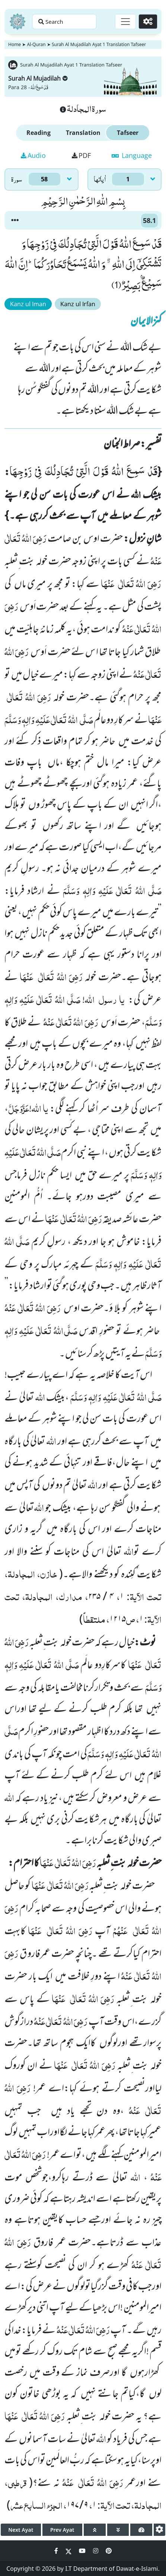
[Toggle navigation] (125, 21)
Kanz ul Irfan (77, 304)
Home (14, 44)
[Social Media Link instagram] (96, 2551)
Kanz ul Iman (28, 304)
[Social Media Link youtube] (83, 2551)
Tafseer (127, 133)
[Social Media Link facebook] (57, 2551)
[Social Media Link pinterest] (109, 2551)
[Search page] (64, 21)
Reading (38, 133)
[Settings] (148, 21)
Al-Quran (36, 44)
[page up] (94, 2530)
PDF (81, 155)
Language (132, 155)
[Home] (17, 21)
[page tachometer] (141, 2530)
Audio (33, 155)
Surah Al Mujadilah (38, 78)
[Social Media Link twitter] (69, 2551)
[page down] (118, 2530)
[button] (15, 220)
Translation (83, 133)
